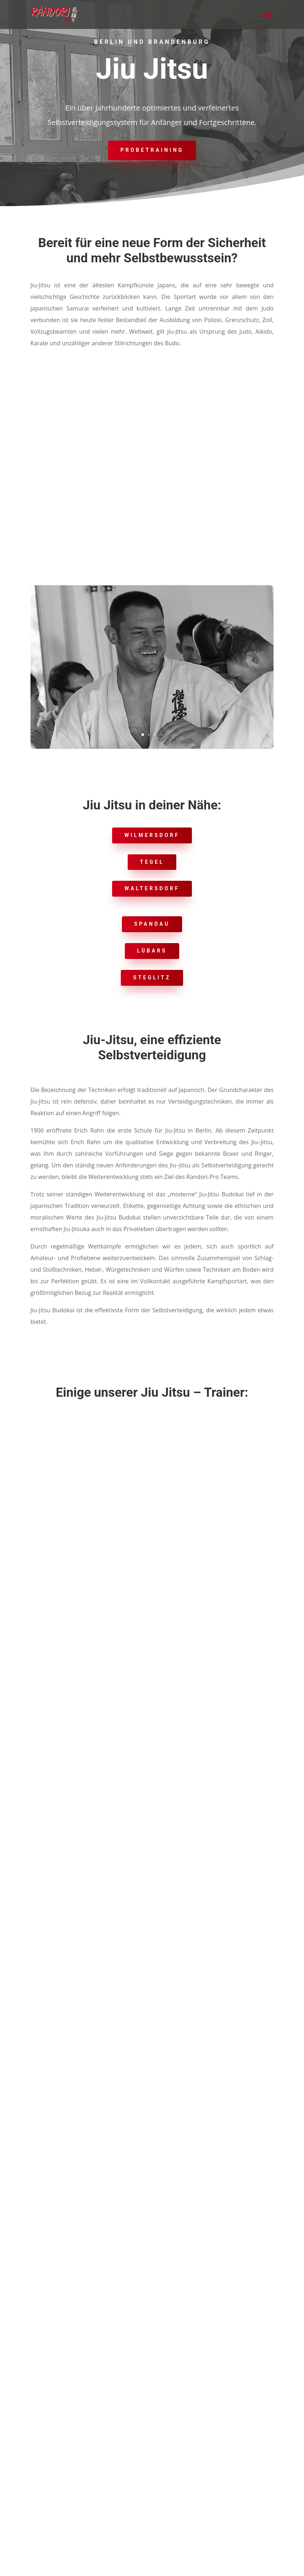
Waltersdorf (152, 888)
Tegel (152, 862)
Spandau (152, 924)
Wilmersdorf (152, 835)
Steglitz (152, 977)
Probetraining (152, 150)
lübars (152, 951)
